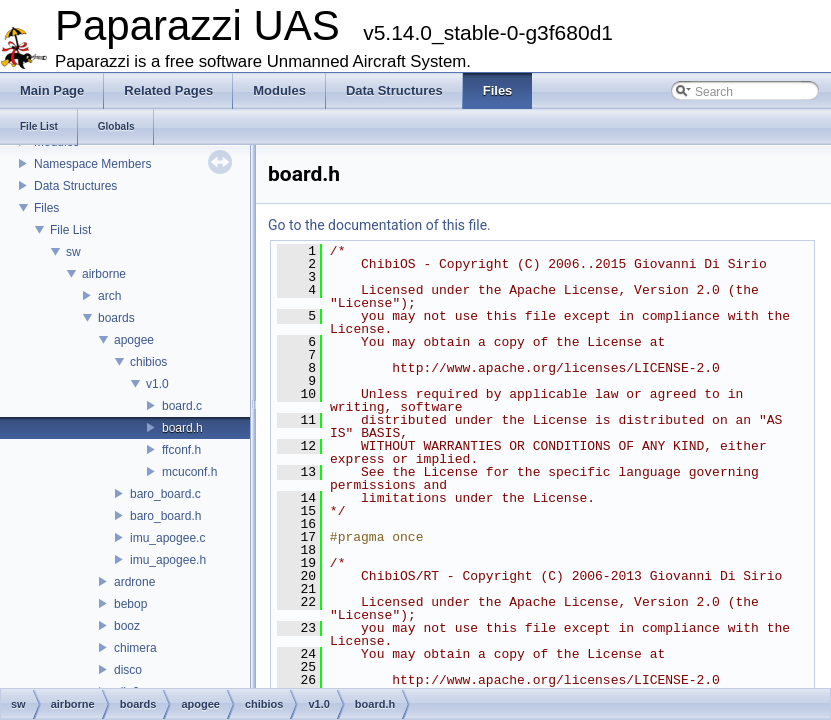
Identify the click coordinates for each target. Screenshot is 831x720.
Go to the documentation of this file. (379, 225)
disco (128, 670)
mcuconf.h (189, 472)
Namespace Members (92, 164)
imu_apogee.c (167, 538)
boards (116, 318)
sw (73, 252)
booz (127, 626)
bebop (130, 604)
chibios (148, 362)
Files (46, 208)
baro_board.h (165, 516)
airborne (104, 274)
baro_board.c (165, 494)
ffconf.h (181, 450)
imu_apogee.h (168, 560)
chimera (135, 648)
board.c (182, 406)
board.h (182, 428)
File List (70, 230)
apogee (134, 340)
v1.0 (157, 384)
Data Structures (75, 186)
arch (109, 296)
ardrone (134, 582)
